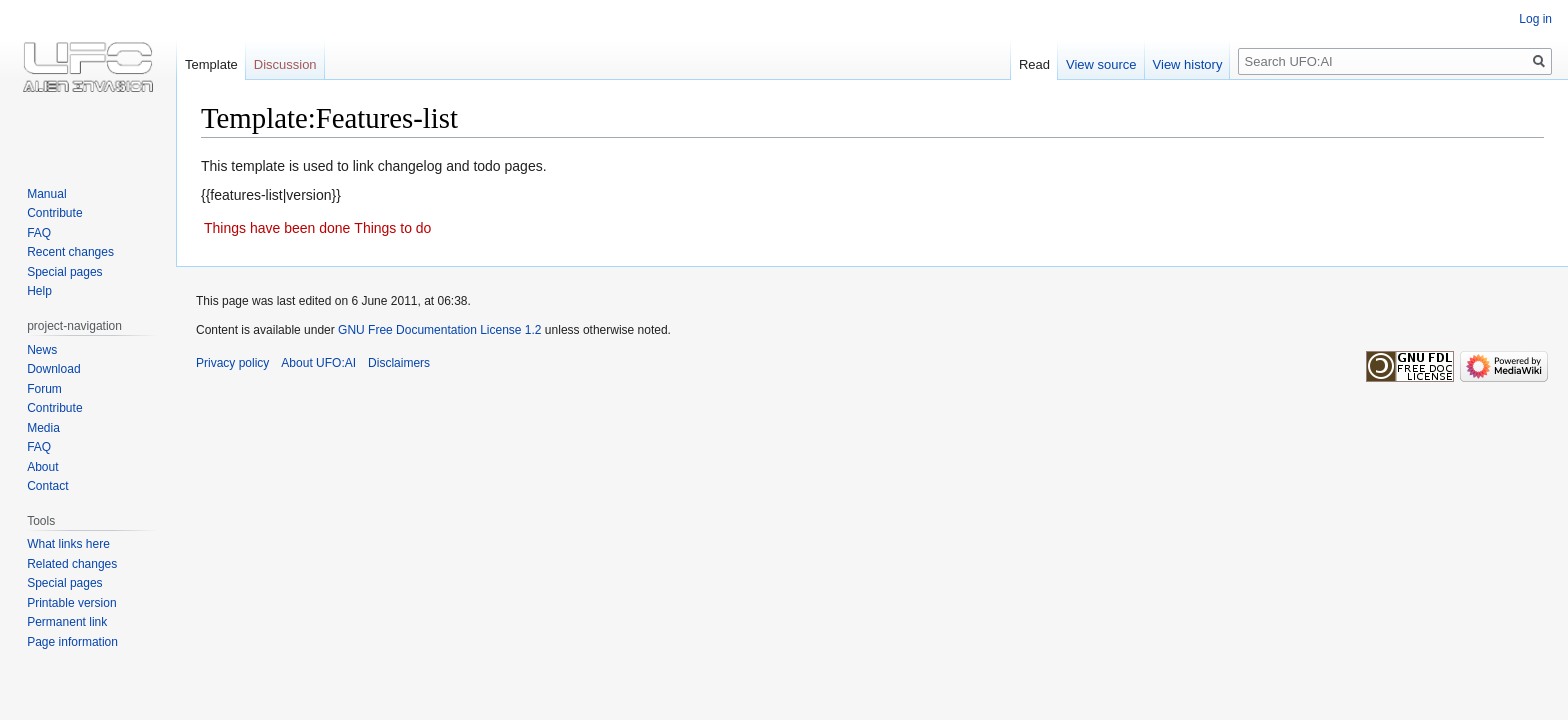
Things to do (392, 228)
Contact (47, 486)
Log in (1535, 19)
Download (53, 369)
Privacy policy (232, 363)
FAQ (39, 233)
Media (43, 428)
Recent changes (70, 252)
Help (39, 291)
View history (1188, 64)
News (42, 350)
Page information (72, 642)
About (42, 467)
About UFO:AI (318, 363)
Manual (46, 194)
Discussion (285, 64)
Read (1034, 64)
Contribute (54, 213)
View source (1101, 64)
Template (211, 64)
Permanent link (67, 622)
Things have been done (277, 228)
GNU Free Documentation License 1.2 (439, 330)
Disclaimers (399, 363)
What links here (68, 544)
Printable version (71, 603)
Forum (44, 389)
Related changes (72, 564)
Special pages (64, 272)
